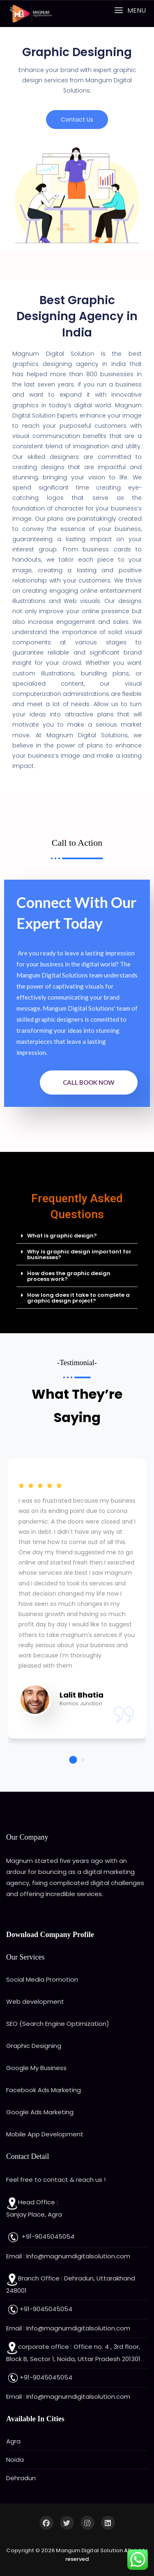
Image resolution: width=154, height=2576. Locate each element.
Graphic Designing (33, 2045)
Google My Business (36, 2068)
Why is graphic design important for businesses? (79, 1254)
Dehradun (21, 2478)
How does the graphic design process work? (68, 1276)
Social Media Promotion (42, 1979)
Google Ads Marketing (40, 2112)
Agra (13, 2441)
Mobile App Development (44, 2134)
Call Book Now (89, 1082)
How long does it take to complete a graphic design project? (78, 1298)
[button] (130, 10)
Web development (35, 2001)
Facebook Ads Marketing (43, 2090)
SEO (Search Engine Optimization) (57, 2023)
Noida (15, 2459)
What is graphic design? (62, 1235)
